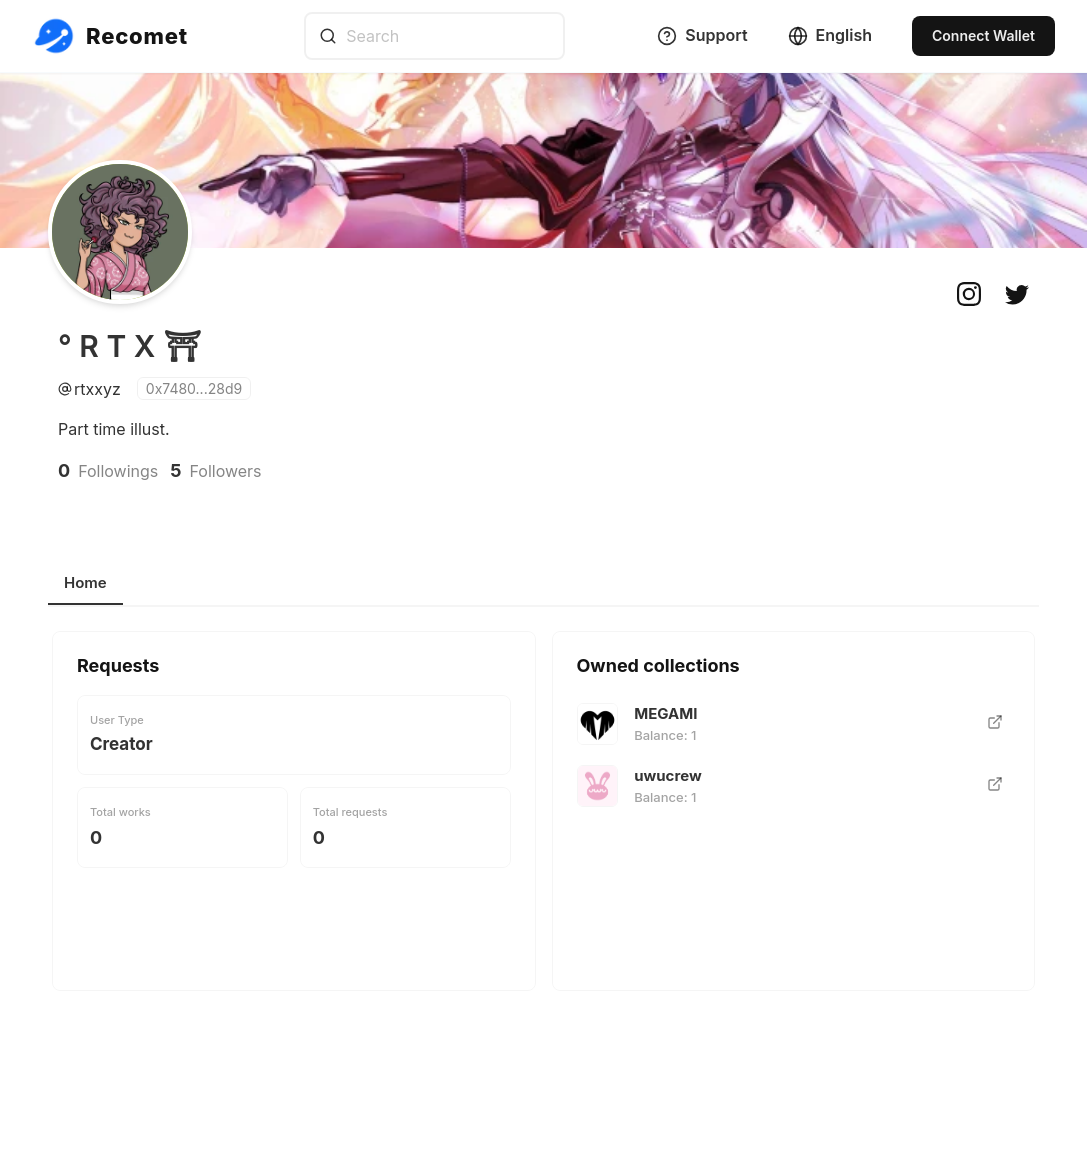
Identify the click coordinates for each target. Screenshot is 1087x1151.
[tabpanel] (543, 823)
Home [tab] (85, 582)
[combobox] (434, 36)
